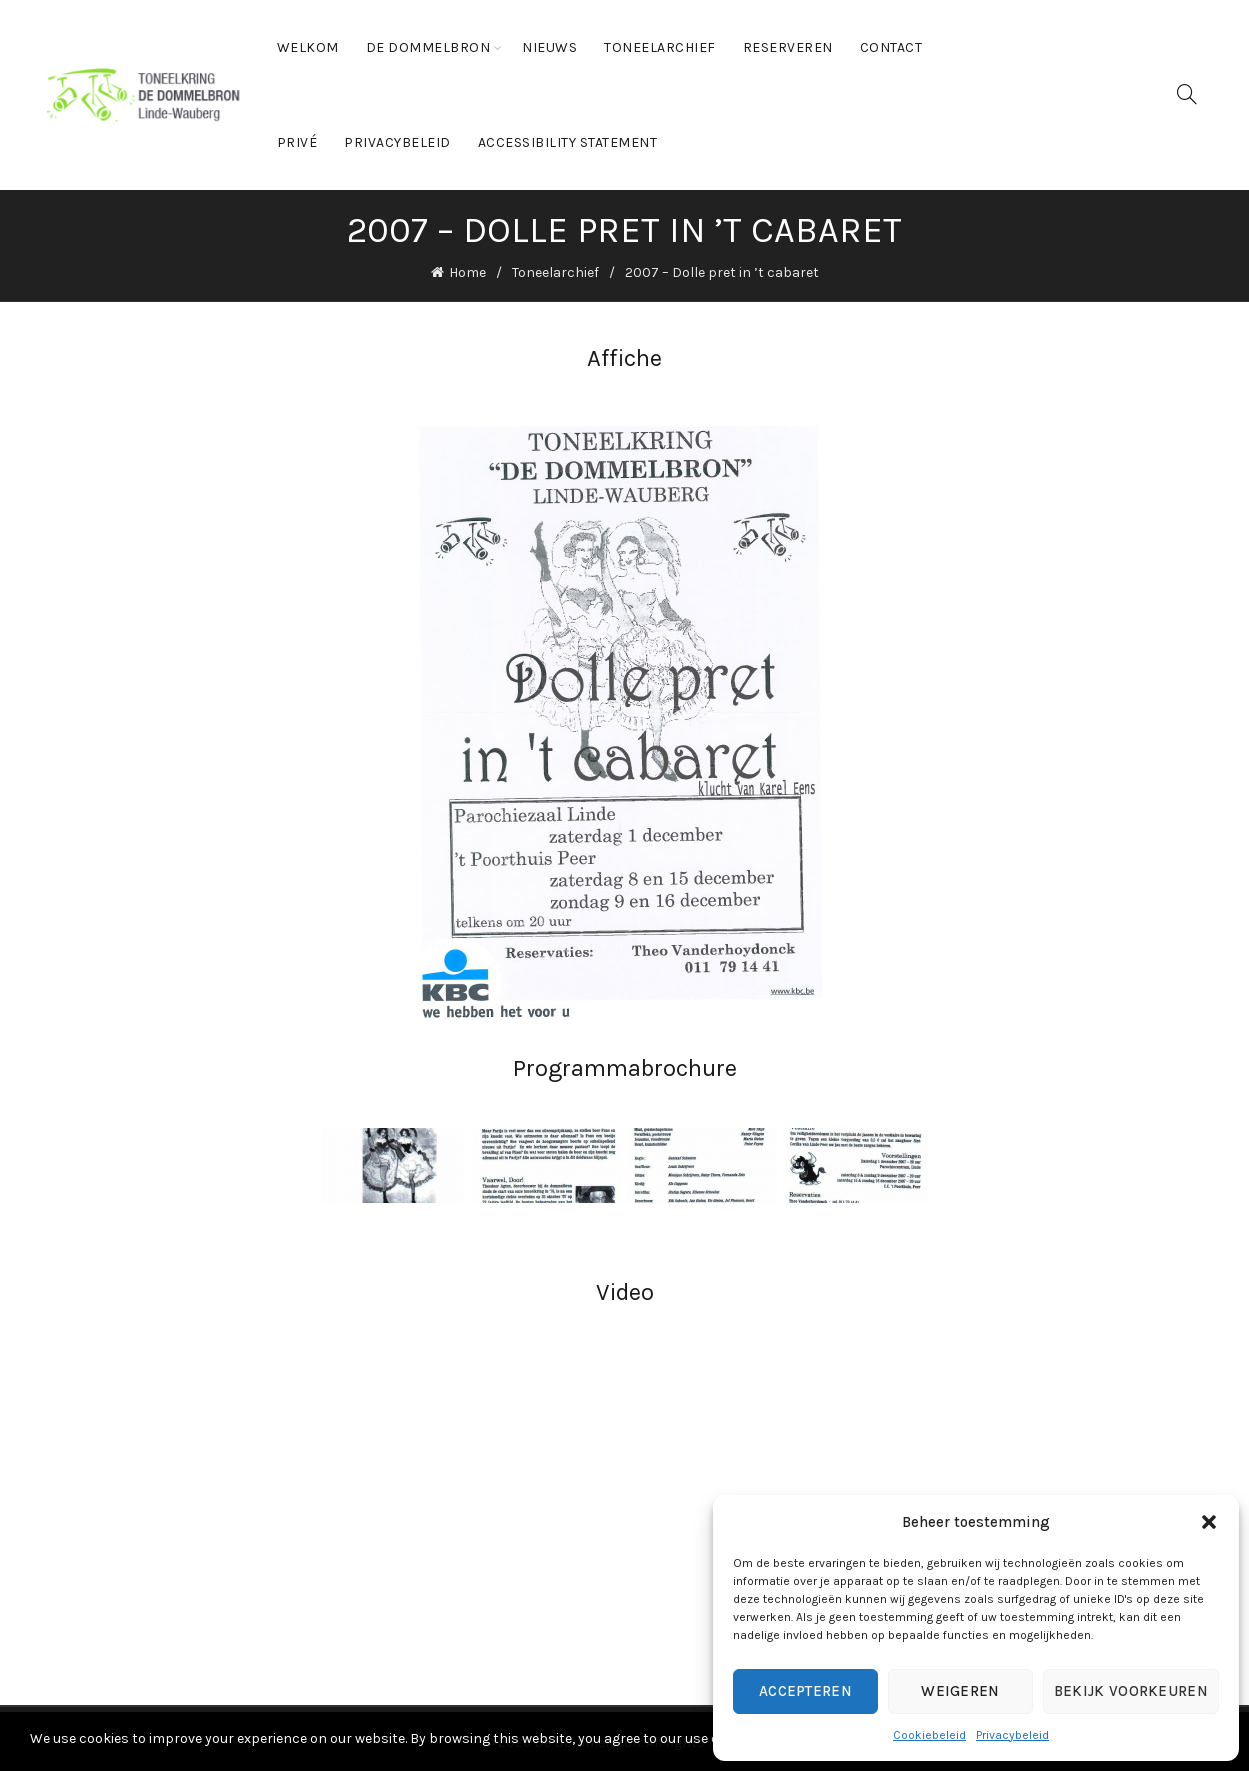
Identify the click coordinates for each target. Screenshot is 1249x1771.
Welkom (308, 47)
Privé (297, 142)
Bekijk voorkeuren (1131, 1691)
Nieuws (549, 47)
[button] (1209, 1522)
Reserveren (788, 47)
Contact (891, 47)
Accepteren (805, 1691)
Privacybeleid (1012, 1735)
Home (467, 271)
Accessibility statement (568, 142)
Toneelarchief (660, 47)
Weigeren (960, 1691)
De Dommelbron (428, 47)
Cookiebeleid (929, 1735)
